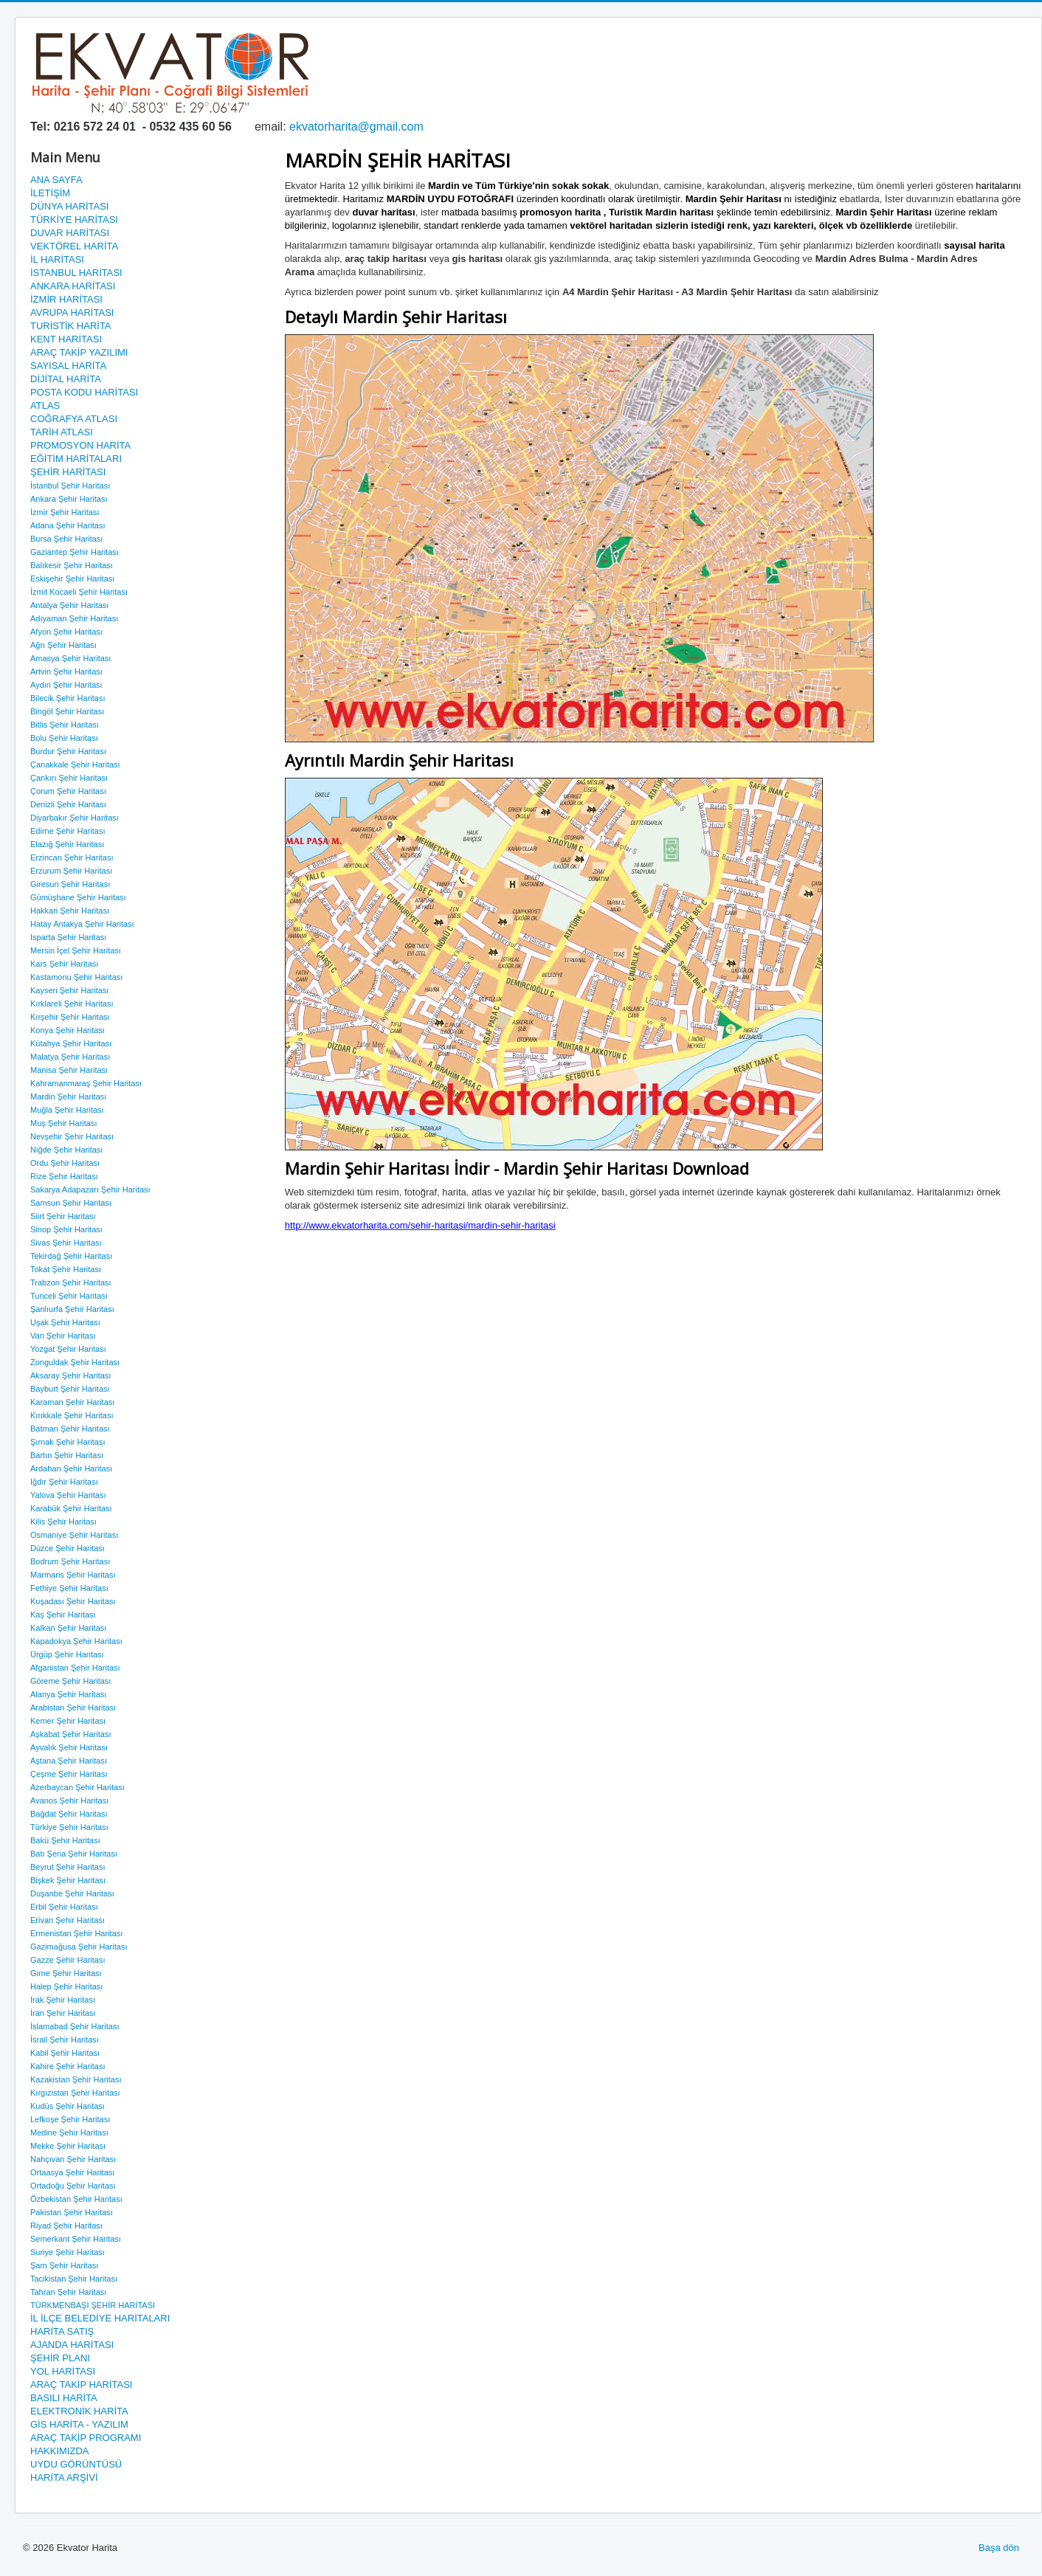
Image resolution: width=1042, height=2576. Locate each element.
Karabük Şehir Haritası (71, 1508)
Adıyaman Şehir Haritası (74, 618)
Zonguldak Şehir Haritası (75, 1362)
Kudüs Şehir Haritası (67, 2106)
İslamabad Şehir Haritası (74, 2026)
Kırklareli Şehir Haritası (71, 1003)
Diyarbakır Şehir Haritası (74, 817)
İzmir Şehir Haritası (65, 512)
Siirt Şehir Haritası (63, 1216)
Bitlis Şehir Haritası (64, 724)
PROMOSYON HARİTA (80, 445)
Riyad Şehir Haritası (66, 2225)
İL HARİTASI (57, 259)
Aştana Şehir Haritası (68, 1760)
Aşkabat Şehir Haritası (70, 1734)
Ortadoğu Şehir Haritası (73, 2185)
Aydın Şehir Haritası (66, 684)
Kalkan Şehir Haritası (68, 1627)
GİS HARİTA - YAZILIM (79, 2424)
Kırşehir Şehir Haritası (70, 1016)
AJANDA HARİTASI (72, 2344)
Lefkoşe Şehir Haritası (70, 2119)
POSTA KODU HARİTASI (84, 392)
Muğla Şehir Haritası (67, 1109)
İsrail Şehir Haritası (64, 2039)
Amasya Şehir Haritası (70, 658)
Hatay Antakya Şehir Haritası (82, 923)
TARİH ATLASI (61, 432)
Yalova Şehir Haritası (68, 1495)
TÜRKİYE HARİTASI (74, 219)
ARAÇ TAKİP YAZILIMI (79, 352)
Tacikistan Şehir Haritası (73, 2278)
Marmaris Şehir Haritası (73, 1574)
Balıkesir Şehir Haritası (71, 565)
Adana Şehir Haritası (68, 525)
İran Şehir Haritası (63, 2013)
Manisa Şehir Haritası (69, 1070)
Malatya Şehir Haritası (70, 1056)
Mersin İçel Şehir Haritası (75, 950)
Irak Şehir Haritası (62, 1999)
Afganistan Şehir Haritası (75, 1667)
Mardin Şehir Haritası (68, 1096)
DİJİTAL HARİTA (65, 378)
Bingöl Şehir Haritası (67, 711)
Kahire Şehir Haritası (68, 2066)
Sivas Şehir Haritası (66, 1242)
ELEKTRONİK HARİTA (79, 2411)
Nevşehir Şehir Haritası (72, 1136)
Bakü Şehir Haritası (65, 1840)
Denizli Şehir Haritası (68, 804)
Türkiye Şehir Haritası (69, 1827)
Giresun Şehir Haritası (70, 884)
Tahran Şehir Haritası (68, 2291)
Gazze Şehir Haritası (67, 1959)
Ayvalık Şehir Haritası (69, 1747)
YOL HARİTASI (62, 2371)
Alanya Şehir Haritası (68, 1694)
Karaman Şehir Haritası (72, 1402)
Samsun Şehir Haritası (70, 1202)
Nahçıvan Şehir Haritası (73, 2159)
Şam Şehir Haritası (64, 2265)
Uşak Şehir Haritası (65, 1322)
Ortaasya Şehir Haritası (72, 2172)
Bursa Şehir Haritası (66, 538)
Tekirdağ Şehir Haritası (71, 1255)
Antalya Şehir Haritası (69, 605)
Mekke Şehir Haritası (68, 2145)
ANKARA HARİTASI (72, 285)
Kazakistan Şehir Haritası (76, 2079)
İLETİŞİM (50, 192)
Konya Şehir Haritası (67, 1030)
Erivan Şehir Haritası (67, 1920)
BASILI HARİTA (63, 2397)
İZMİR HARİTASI (66, 299)
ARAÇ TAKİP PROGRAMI (85, 2437)
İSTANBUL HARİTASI (76, 272)
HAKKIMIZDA (59, 2450)
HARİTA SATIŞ (62, 2331)
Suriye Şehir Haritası (67, 2252)
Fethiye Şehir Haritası (69, 1588)
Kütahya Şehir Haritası (70, 1043)
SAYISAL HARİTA (68, 365)
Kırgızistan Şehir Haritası (75, 2092)
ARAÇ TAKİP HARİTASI (81, 2384)
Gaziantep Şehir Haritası (74, 552)
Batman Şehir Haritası (70, 1428)
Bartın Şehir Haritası (66, 1455)
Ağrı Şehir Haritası (63, 644)
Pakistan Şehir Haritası (71, 2212)
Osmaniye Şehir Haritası (74, 1534)
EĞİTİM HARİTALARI (76, 458)
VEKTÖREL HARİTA (74, 246)
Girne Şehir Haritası (66, 1973)
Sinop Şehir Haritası (66, 1229)
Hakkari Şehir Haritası (69, 910)
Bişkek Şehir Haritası (68, 1880)
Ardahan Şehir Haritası (71, 1468)
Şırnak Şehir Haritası (67, 1441)
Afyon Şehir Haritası (66, 631)
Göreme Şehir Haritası (70, 1681)
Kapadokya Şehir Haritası (76, 1641)
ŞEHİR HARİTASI (68, 471)
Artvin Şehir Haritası (66, 671)
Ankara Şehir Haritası (69, 498)
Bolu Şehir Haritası (64, 737)
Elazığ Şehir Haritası (67, 844)
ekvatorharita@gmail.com (356, 126)
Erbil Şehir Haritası (64, 1906)
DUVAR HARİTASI (69, 232)
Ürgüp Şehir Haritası (67, 1654)
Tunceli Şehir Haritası (69, 1295)
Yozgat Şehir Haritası (68, 1348)
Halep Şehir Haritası (66, 1986)
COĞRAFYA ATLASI (73, 418)
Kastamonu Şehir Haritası (76, 977)
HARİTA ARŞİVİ (64, 2477)
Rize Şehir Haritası (64, 1176)
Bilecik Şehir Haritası (67, 698)
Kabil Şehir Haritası (65, 2052)
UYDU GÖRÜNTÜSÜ (76, 2464)
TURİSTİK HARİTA (70, 325)
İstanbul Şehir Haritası (70, 485)
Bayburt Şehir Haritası (70, 1388)
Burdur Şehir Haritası (68, 751)
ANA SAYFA (56, 179)
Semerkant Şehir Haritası (75, 2238)
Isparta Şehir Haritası (68, 937)
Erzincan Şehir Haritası (72, 857)
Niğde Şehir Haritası (66, 1149)
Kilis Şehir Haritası (63, 1521)
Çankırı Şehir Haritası (69, 777)
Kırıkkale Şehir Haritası (71, 1415)
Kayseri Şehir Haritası (69, 990)
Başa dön (999, 2547)
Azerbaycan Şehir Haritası (77, 1787)
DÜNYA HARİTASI (69, 206)
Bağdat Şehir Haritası (69, 1813)
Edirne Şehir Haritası (68, 830)
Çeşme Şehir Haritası (69, 1773)
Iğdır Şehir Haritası (64, 1481)
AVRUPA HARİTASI (72, 312)
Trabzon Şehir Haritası (70, 1282)
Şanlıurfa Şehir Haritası (72, 1309)
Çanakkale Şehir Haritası (75, 764)
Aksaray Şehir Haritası (70, 1375)
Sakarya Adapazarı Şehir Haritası (90, 1189)
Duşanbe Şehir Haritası (72, 1893)
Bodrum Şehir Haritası (70, 1561)
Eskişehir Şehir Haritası (72, 578)
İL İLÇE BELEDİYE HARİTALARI (100, 2318)
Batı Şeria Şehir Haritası (73, 1853)
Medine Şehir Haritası (69, 2132)
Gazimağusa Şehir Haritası (78, 1946)
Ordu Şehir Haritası (65, 1162)
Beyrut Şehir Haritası (67, 1866)
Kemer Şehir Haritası (68, 1720)
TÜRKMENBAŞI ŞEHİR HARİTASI (92, 2305)
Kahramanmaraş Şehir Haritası (86, 1083)
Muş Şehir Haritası (63, 1123)
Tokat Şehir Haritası (65, 1269)
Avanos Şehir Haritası (69, 1800)
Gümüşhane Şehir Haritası (78, 897)
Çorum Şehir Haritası (68, 791)
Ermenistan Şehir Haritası (76, 1933)
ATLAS (45, 405)
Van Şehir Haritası (62, 1335)
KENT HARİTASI (66, 339)
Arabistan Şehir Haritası (73, 1707)
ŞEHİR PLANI (60, 2357)
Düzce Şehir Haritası (67, 1548)
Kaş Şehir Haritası (63, 1614)
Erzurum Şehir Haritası (71, 870)
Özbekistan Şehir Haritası (76, 2199)
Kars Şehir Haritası (64, 963)
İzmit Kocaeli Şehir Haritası (79, 591)
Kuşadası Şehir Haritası (73, 1601)
